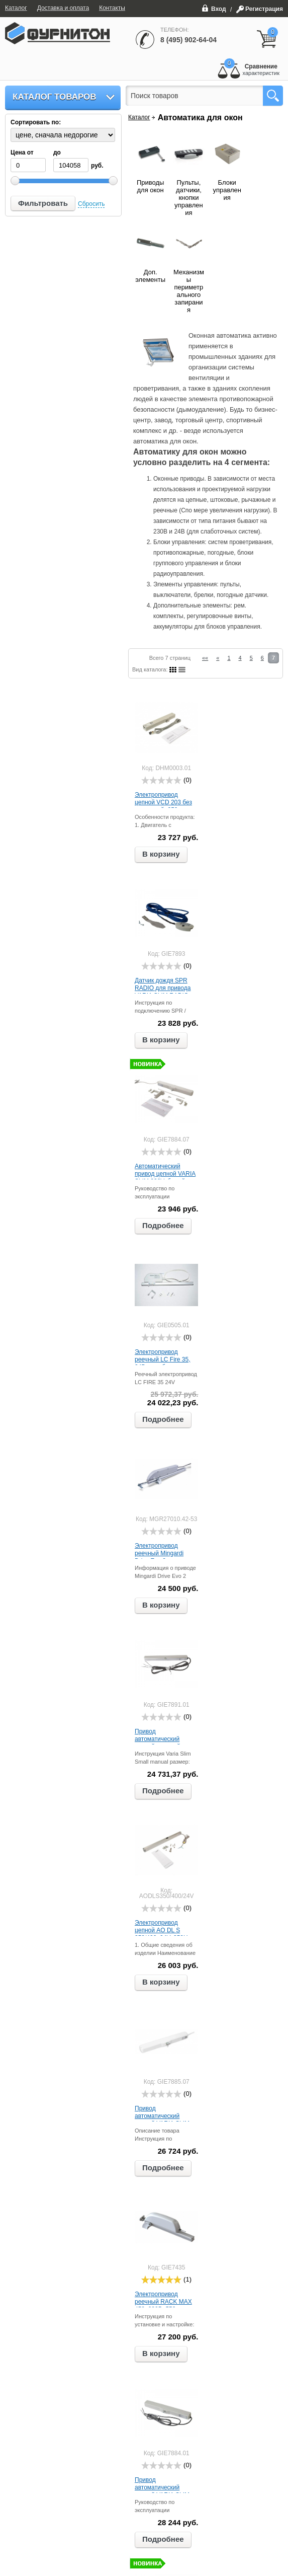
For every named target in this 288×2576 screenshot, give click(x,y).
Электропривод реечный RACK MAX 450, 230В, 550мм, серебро (163, 2305)
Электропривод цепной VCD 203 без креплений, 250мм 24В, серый (163, 806)
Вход (214, 8)
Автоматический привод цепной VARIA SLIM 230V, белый (165, 1174)
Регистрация (264, 9)
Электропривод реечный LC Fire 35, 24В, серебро (162, 1359)
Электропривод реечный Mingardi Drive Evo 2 (159, 1553)
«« (205, 658)
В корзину (161, 854)
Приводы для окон (150, 186)
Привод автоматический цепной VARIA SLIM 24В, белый (162, 2120)
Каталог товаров (55, 97)
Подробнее (163, 1225)
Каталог (139, 117)
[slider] (161, 780)
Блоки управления (227, 190)
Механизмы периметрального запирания (188, 291)
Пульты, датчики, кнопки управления (188, 197)
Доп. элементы (150, 275)
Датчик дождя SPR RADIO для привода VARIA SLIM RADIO (162, 988)
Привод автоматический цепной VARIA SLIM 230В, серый (162, 2491)
